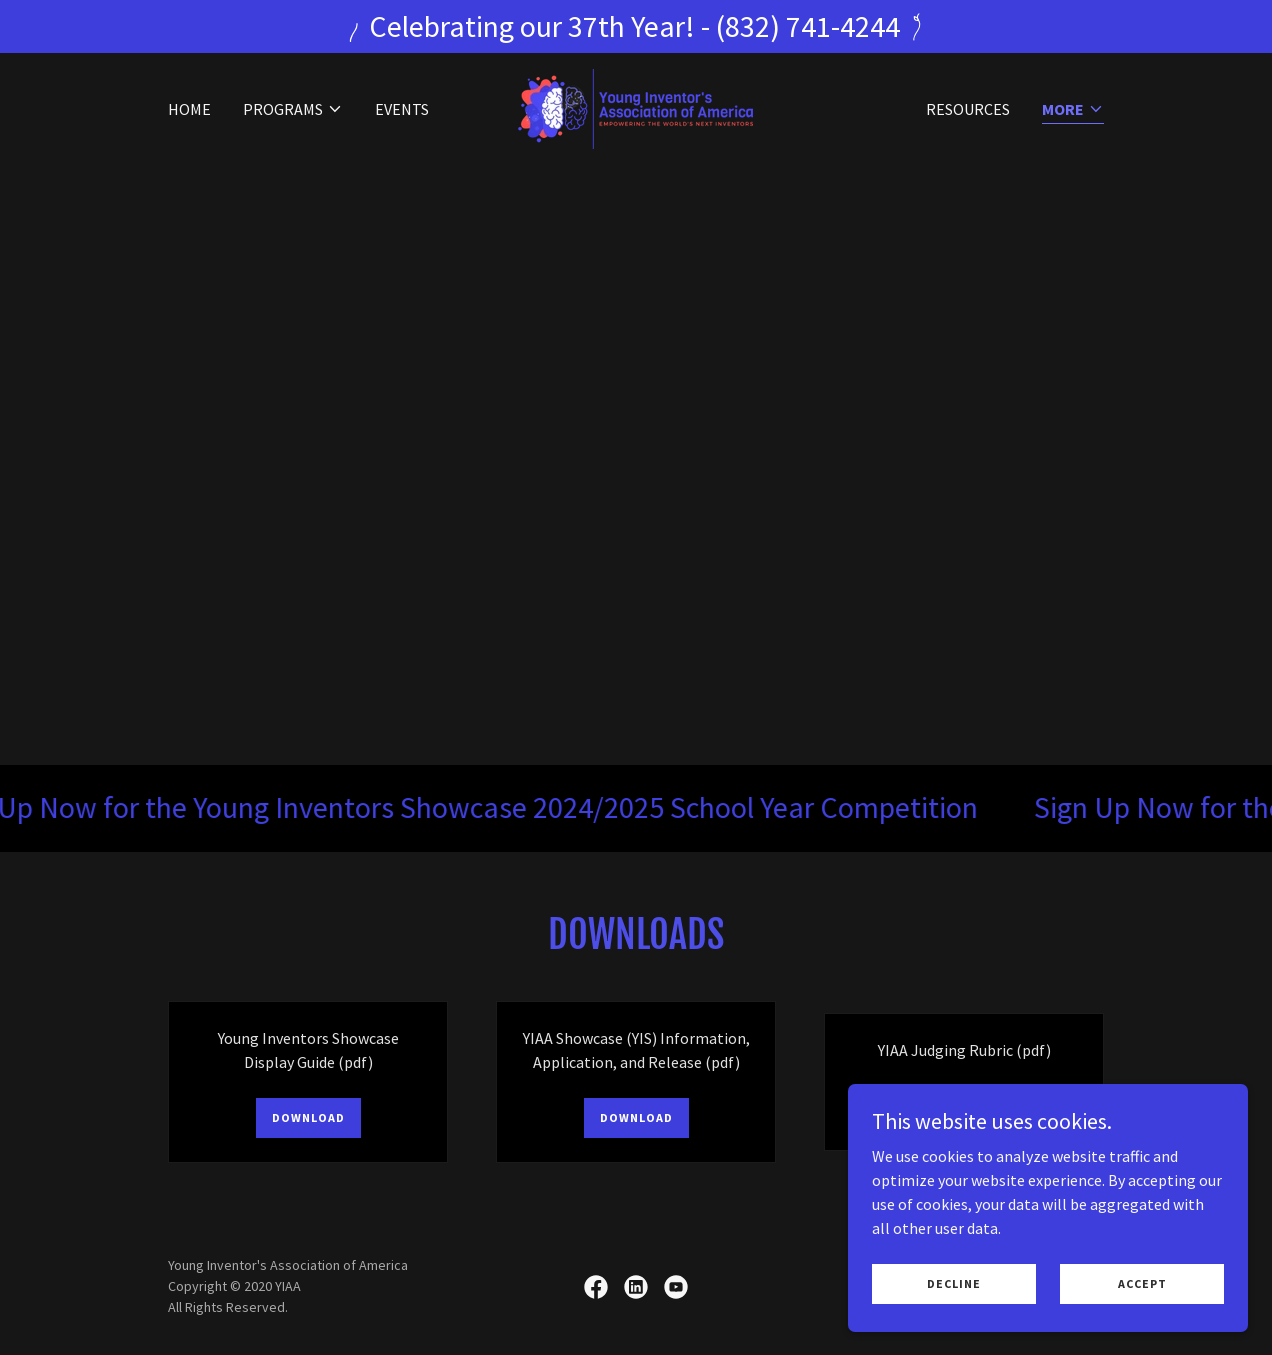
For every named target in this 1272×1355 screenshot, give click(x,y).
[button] (293, 109)
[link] (635, 107)
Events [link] (402, 109)
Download (308, 1117)
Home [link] (189, 109)
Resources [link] (968, 109)
